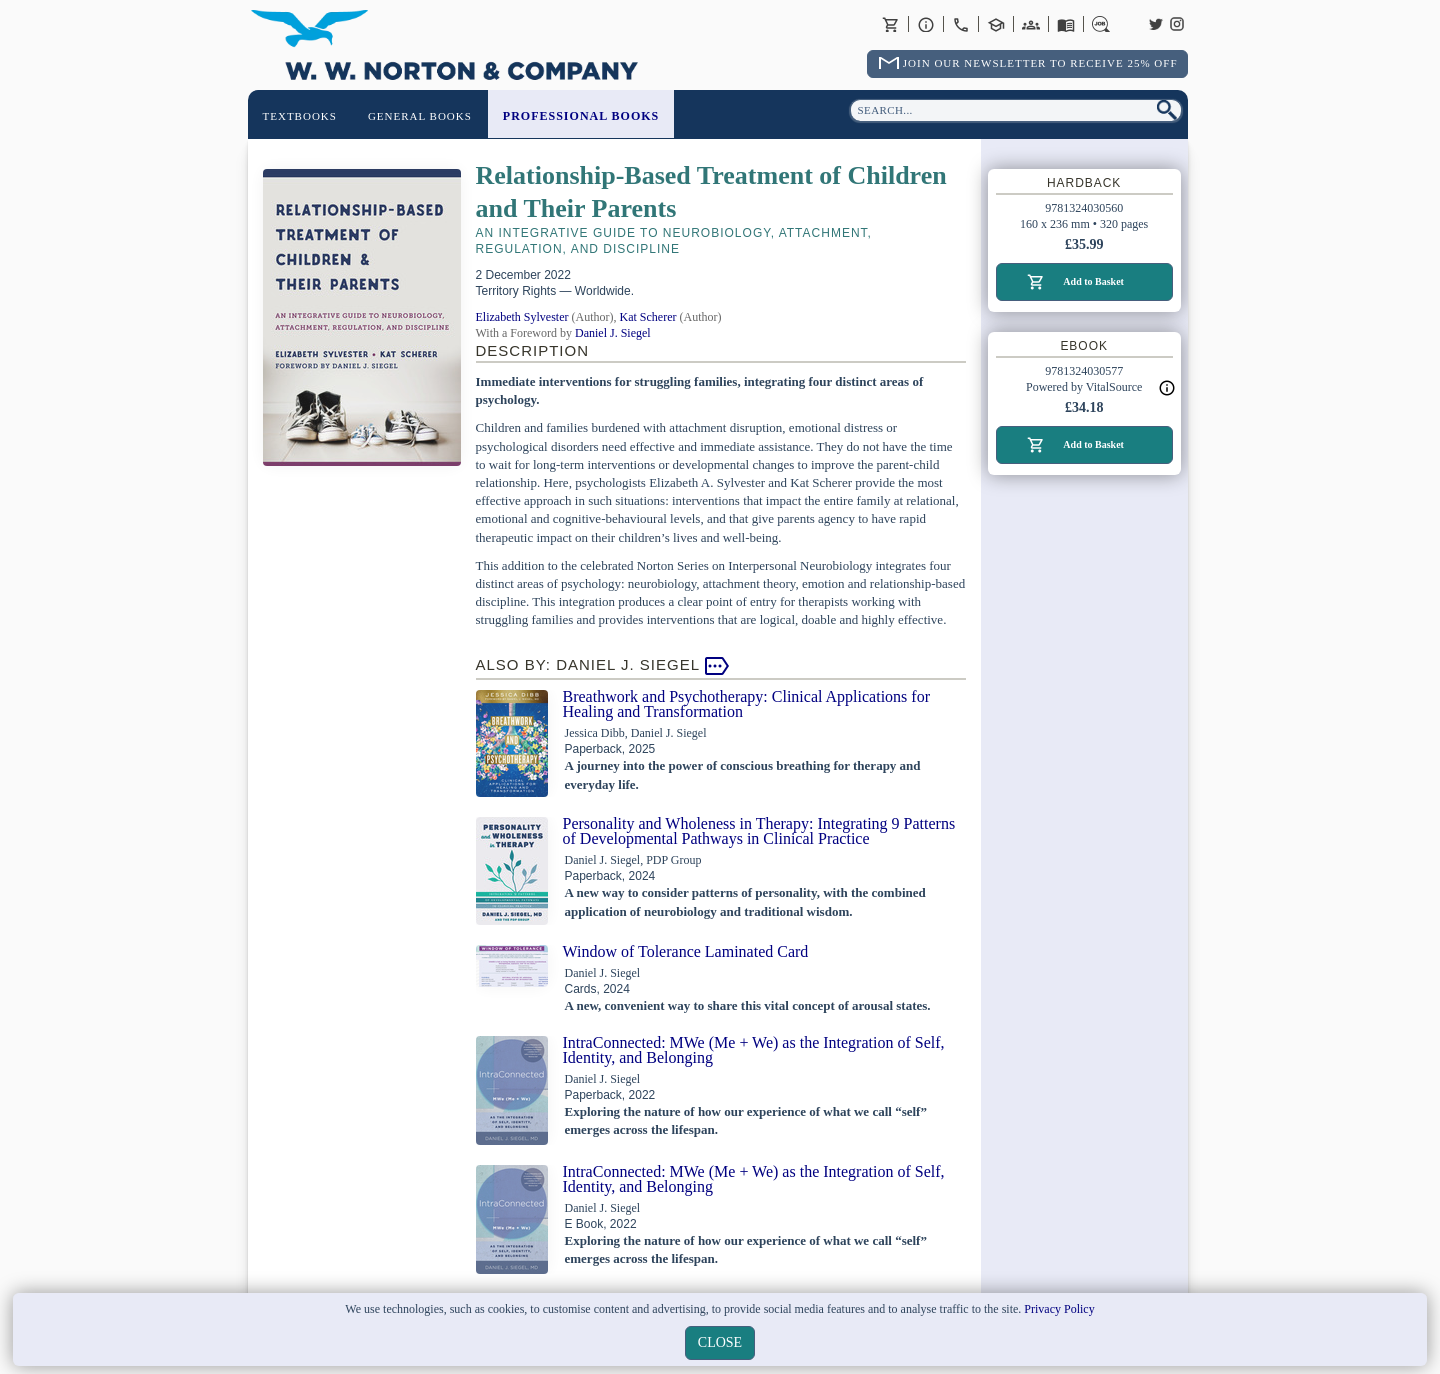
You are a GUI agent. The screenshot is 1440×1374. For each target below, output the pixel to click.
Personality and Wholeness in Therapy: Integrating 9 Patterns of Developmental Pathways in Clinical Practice (759, 831)
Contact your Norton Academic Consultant (996, 24)
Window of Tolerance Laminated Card (686, 951)
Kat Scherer (647, 317)
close (720, 1342)
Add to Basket (1093, 281)
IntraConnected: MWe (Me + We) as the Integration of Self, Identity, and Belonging (754, 1050)
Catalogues (1066, 24)
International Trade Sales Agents (1031, 24)
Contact (961, 24)
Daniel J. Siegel (613, 333)
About (926, 24)
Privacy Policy (1059, 1309)
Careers (1101, 24)
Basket (891, 24)
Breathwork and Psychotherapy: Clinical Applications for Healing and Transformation (746, 704)
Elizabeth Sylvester (522, 317)
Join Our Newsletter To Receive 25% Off (1040, 63)
